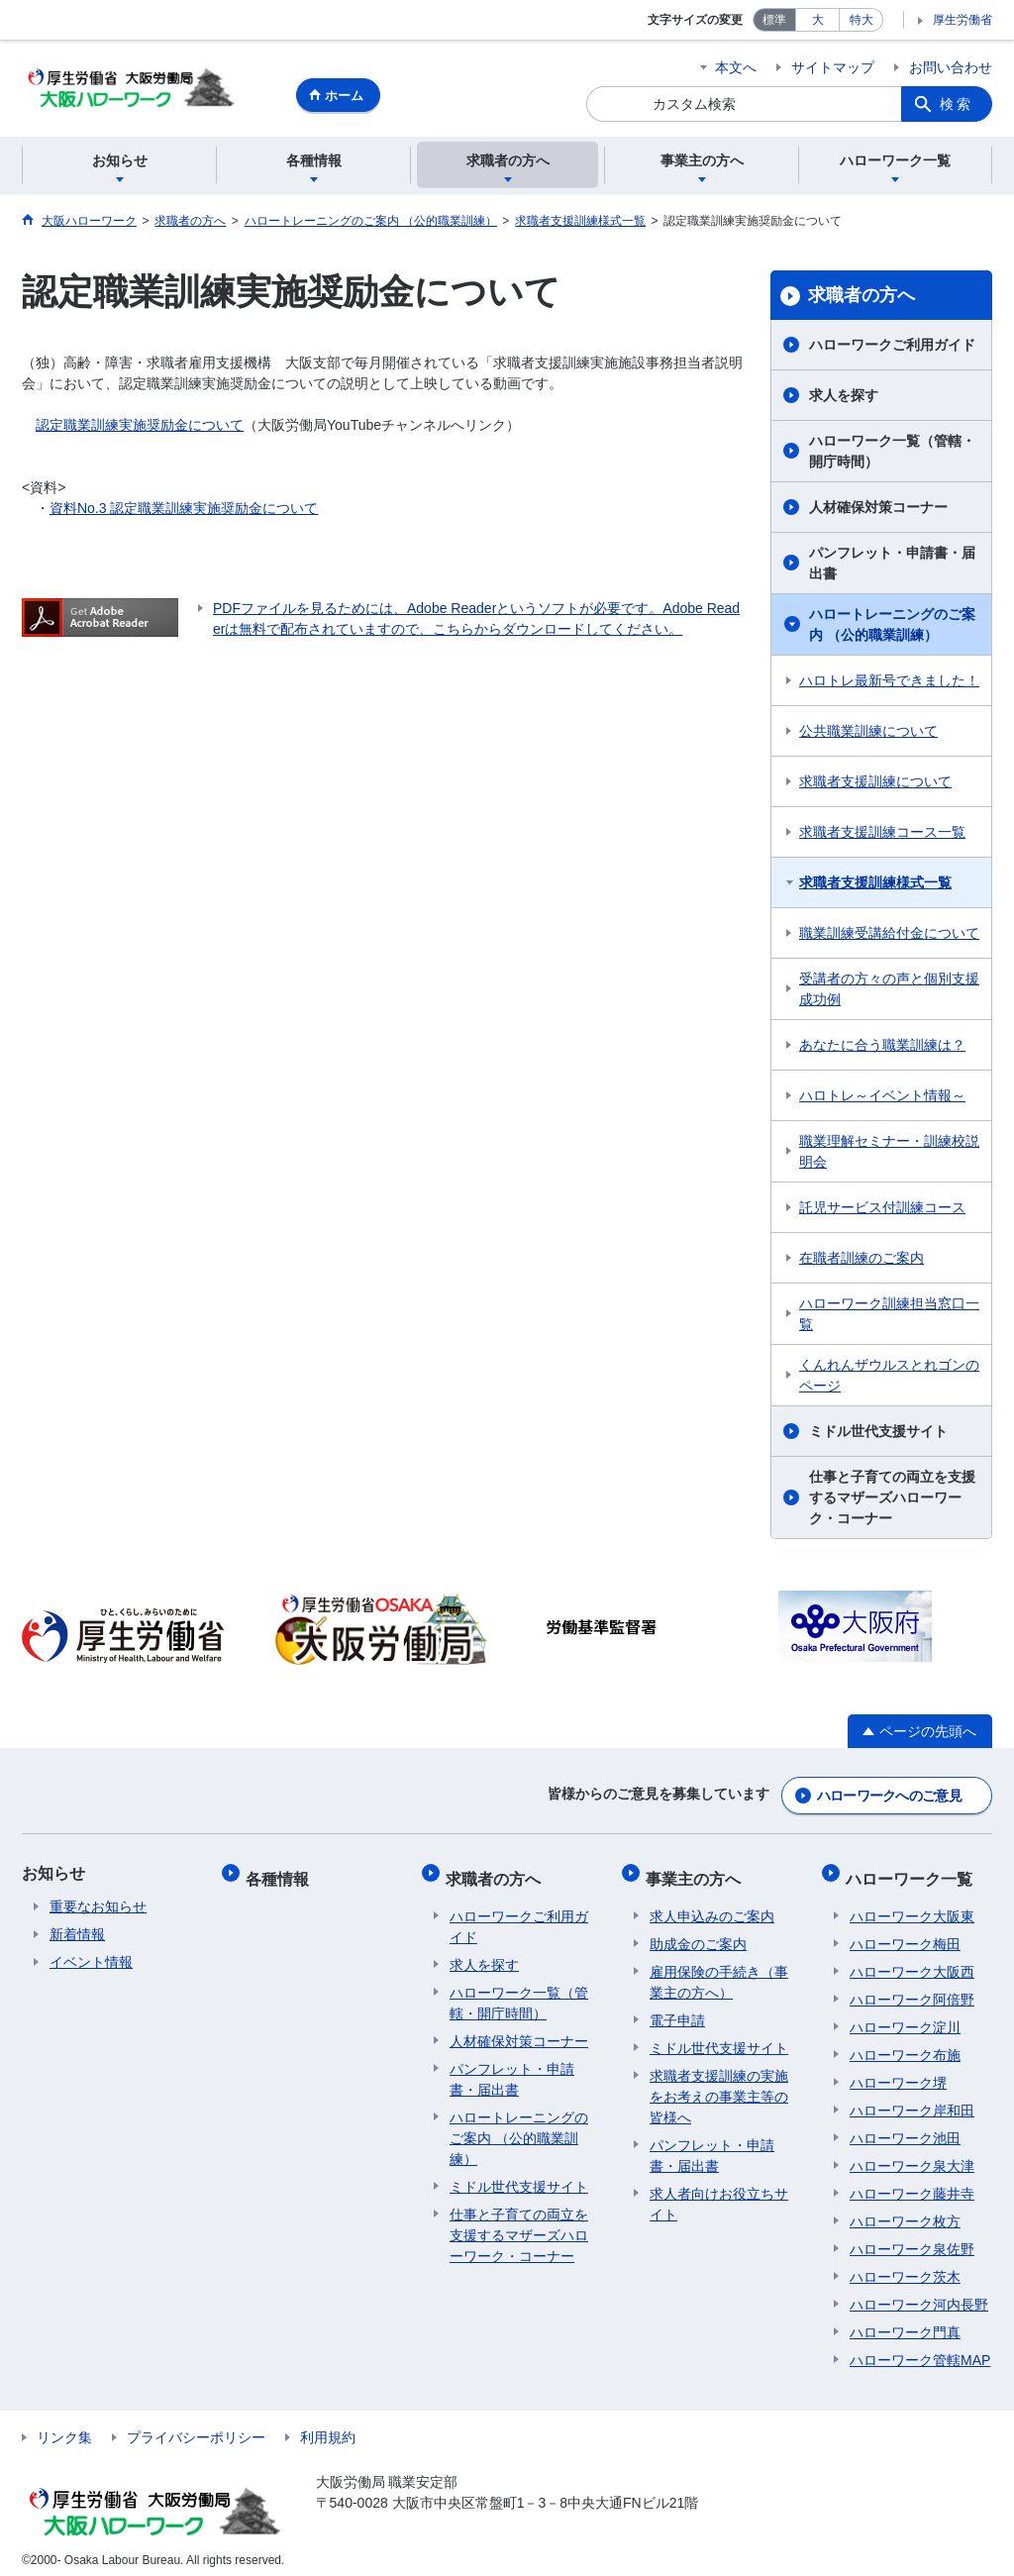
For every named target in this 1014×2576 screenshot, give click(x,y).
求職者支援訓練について (875, 784)
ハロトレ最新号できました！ (889, 683)
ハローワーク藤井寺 (912, 2184)
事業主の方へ (697, 1873)
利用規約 (327, 2427)
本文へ (736, 67)
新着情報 (77, 1934)
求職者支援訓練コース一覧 (882, 835)
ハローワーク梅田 (905, 1934)
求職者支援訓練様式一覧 (875, 885)
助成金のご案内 (698, 1934)
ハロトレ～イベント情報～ (882, 1098)
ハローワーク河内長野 (919, 2295)
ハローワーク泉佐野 (912, 2239)
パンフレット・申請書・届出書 (892, 566)
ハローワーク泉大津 (912, 2156)
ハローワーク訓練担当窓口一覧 (889, 1316)
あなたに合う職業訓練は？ (882, 1048)
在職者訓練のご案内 (861, 1261)
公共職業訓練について (868, 734)
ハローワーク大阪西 (912, 1962)
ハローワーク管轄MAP (920, 2350)
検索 (956, 104)
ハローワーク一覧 (913, 1873)
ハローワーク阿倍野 (912, 1990)
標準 (774, 20)
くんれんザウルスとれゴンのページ (889, 1378)
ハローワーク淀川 (905, 2017)
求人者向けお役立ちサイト (719, 2194)
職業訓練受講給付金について (889, 936)
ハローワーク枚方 (905, 2211)
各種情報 (281, 1873)
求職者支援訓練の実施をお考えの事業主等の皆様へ (719, 2086)
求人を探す (843, 398)
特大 (861, 20)
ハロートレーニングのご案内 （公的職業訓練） (892, 627)
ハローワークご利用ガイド (892, 348)
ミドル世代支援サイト (878, 1434)
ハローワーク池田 (905, 2128)
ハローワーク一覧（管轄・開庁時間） (892, 454)
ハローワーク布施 (905, 2045)
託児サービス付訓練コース (882, 1210)
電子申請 (677, 2010)
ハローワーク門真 (905, 2322)
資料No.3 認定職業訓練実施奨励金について (184, 511)
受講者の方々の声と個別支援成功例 (889, 992)
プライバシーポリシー (196, 2427)
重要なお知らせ (98, 1906)
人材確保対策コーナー (878, 510)
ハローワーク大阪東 (912, 1906)
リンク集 (64, 2427)
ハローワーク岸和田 (912, 2101)
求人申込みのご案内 (712, 1906)
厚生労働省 (962, 20)
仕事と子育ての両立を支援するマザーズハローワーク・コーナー (892, 1500)
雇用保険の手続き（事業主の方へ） (719, 1972)
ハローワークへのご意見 (889, 1795)
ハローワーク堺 (898, 2073)
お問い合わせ (950, 67)
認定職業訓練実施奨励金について (140, 428)
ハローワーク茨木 (905, 2267)
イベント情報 (91, 1962)
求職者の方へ (861, 298)
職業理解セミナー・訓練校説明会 (889, 1154)
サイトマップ (832, 67)
